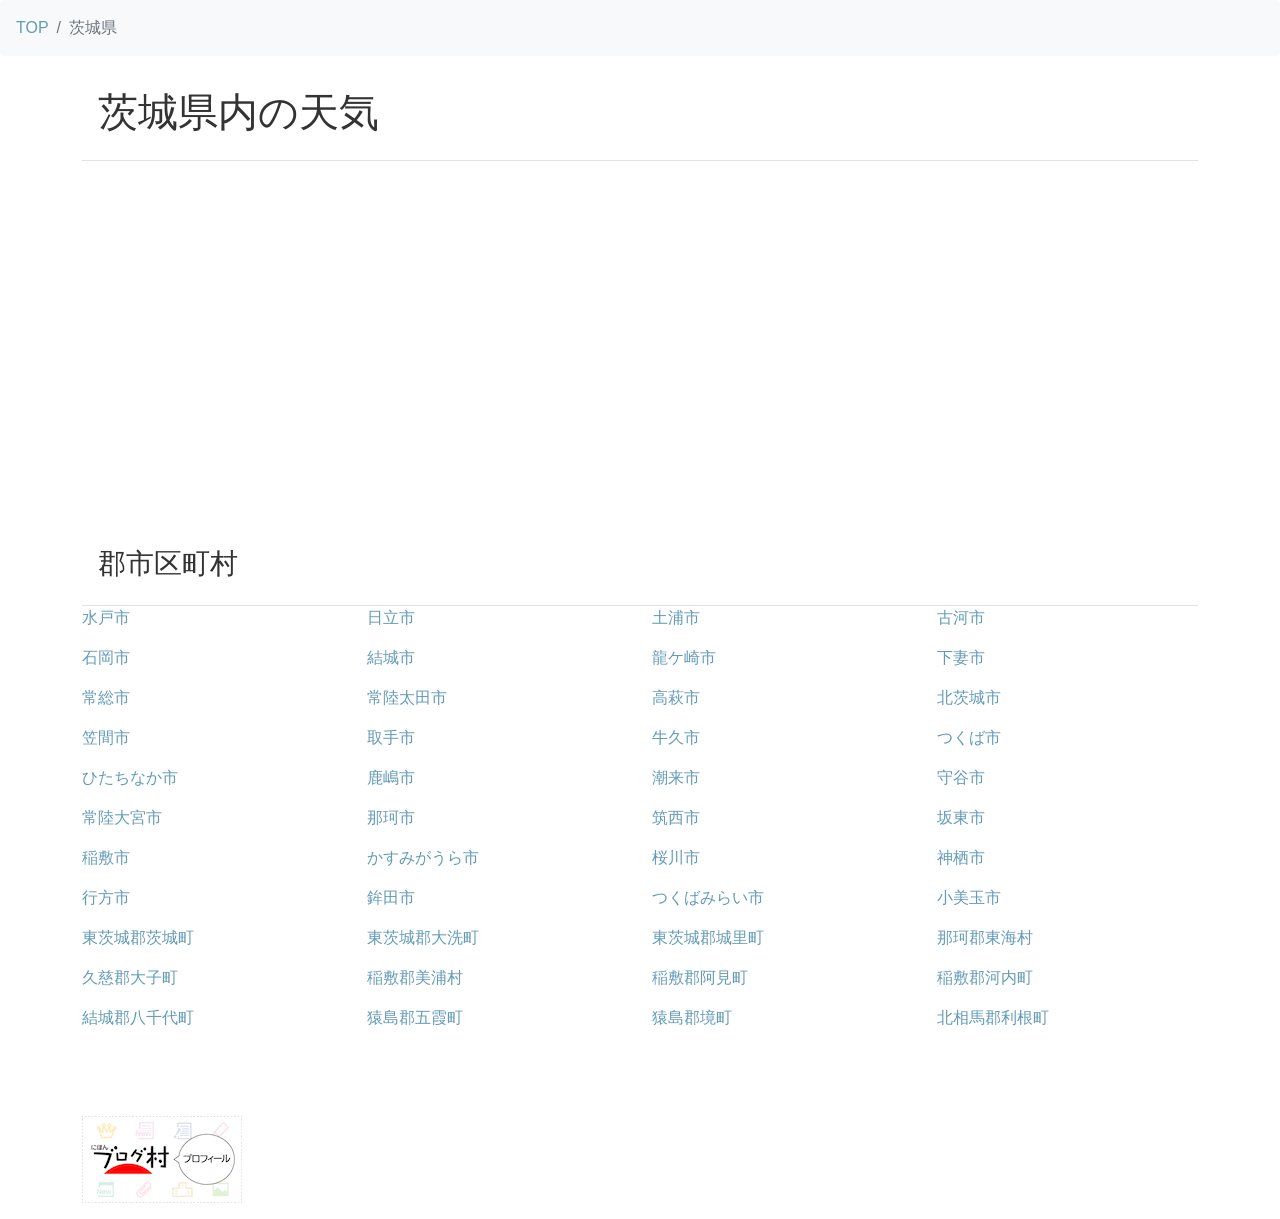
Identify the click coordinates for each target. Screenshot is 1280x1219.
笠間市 (106, 737)
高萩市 (676, 697)
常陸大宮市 (122, 817)
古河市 (961, 617)
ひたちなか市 (130, 777)
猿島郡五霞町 (415, 1017)
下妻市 (961, 657)
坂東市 (961, 817)
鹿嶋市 (391, 777)
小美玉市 (969, 897)
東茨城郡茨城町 (138, 937)
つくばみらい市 (708, 897)
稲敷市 (106, 857)
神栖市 (961, 857)
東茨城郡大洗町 (423, 937)
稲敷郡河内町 (985, 977)
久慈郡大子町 (130, 977)
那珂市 (391, 817)
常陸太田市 (407, 697)
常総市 (106, 697)
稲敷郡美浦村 (415, 977)
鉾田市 (391, 897)
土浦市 (676, 617)
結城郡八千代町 (138, 1017)
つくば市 (969, 737)
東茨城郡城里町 (708, 937)
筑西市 (676, 817)
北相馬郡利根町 (993, 1017)
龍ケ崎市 (684, 657)
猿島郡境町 (692, 1017)
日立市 (391, 617)
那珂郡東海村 (985, 937)
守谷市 (961, 777)
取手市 (391, 737)
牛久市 (676, 737)
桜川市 (676, 857)
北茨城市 (969, 697)
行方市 (106, 897)
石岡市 (106, 657)
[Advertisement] (640, 381)
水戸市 (106, 617)
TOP (32, 27)
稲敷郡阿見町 (700, 977)
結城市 (391, 657)
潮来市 (676, 777)
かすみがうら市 (423, 857)
